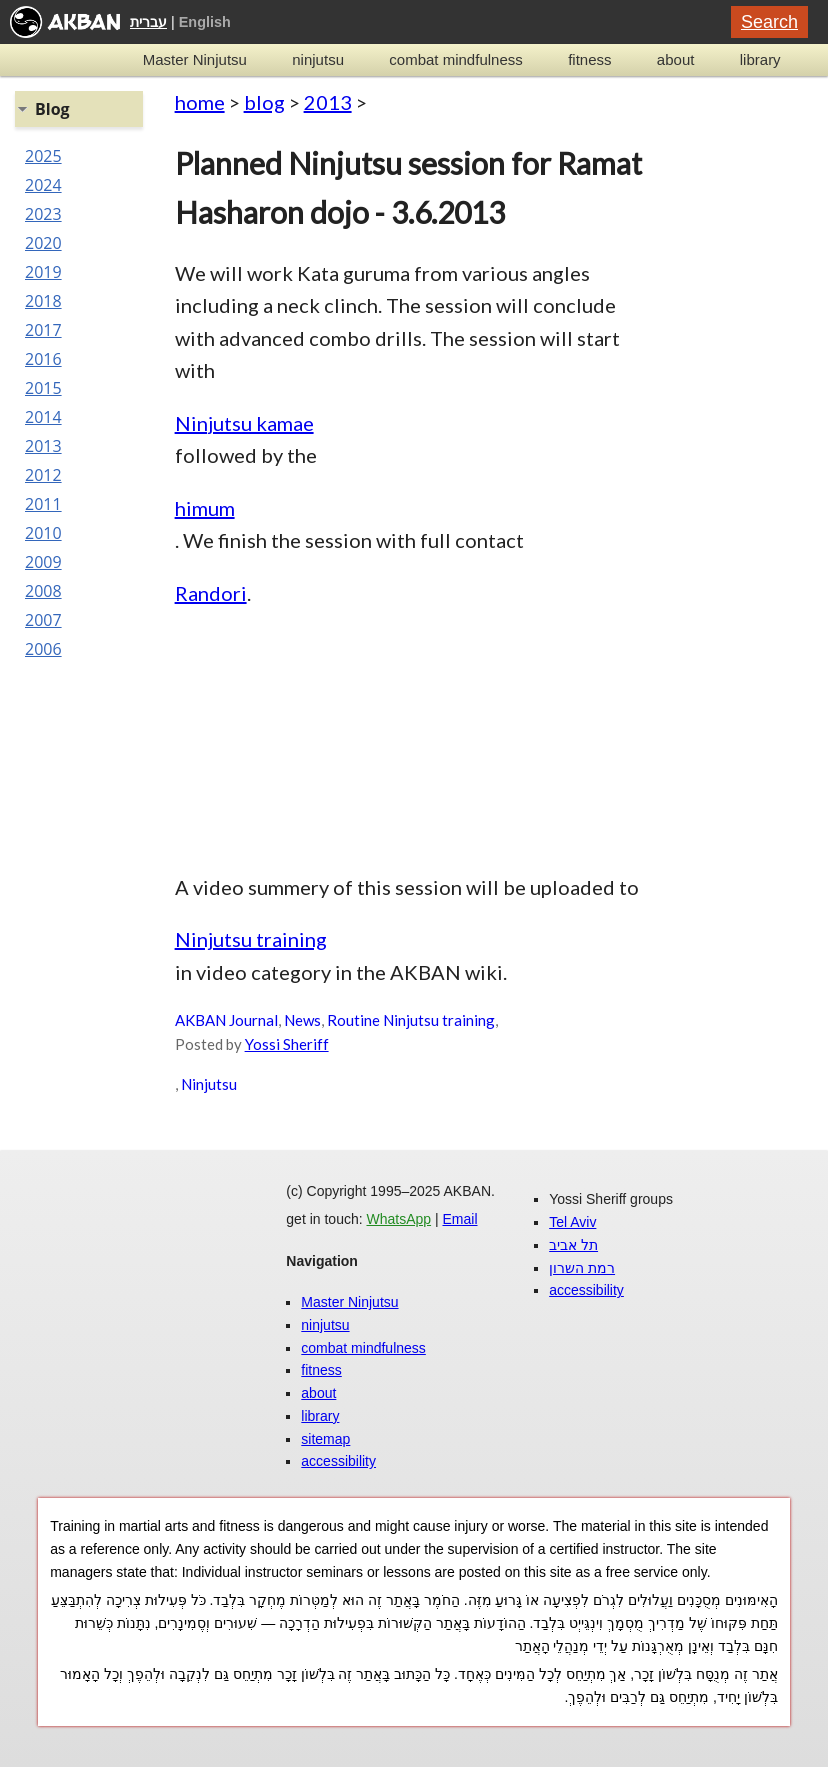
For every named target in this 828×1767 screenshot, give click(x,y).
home (200, 102)
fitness (589, 59)
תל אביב (573, 1245)
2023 (43, 214)
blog (264, 102)
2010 (43, 533)
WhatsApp (398, 1219)
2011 (43, 504)
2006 (43, 649)
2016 (43, 359)
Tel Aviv (572, 1222)
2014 (43, 417)
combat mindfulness (455, 59)
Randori (211, 593)
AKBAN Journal (226, 1020)
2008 (43, 591)
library (760, 59)
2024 (43, 185)
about (676, 59)
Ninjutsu (209, 1084)
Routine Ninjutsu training (411, 1020)
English (205, 22)
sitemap (325, 1439)
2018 (43, 301)
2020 (43, 243)
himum (205, 508)
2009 (43, 562)
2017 (43, 330)
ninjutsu (318, 59)
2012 (43, 475)
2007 (43, 620)
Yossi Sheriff (287, 1044)
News (302, 1020)
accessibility (338, 1461)
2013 (328, 102)
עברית (148, 22)
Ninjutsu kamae (244, 423)
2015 (43, 388)
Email (460, 1219)
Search (769, 22)
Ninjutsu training (251, 939)
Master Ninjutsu (195, 59)
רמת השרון (582, 1268)
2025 (43, 156)
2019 (43, 272)
